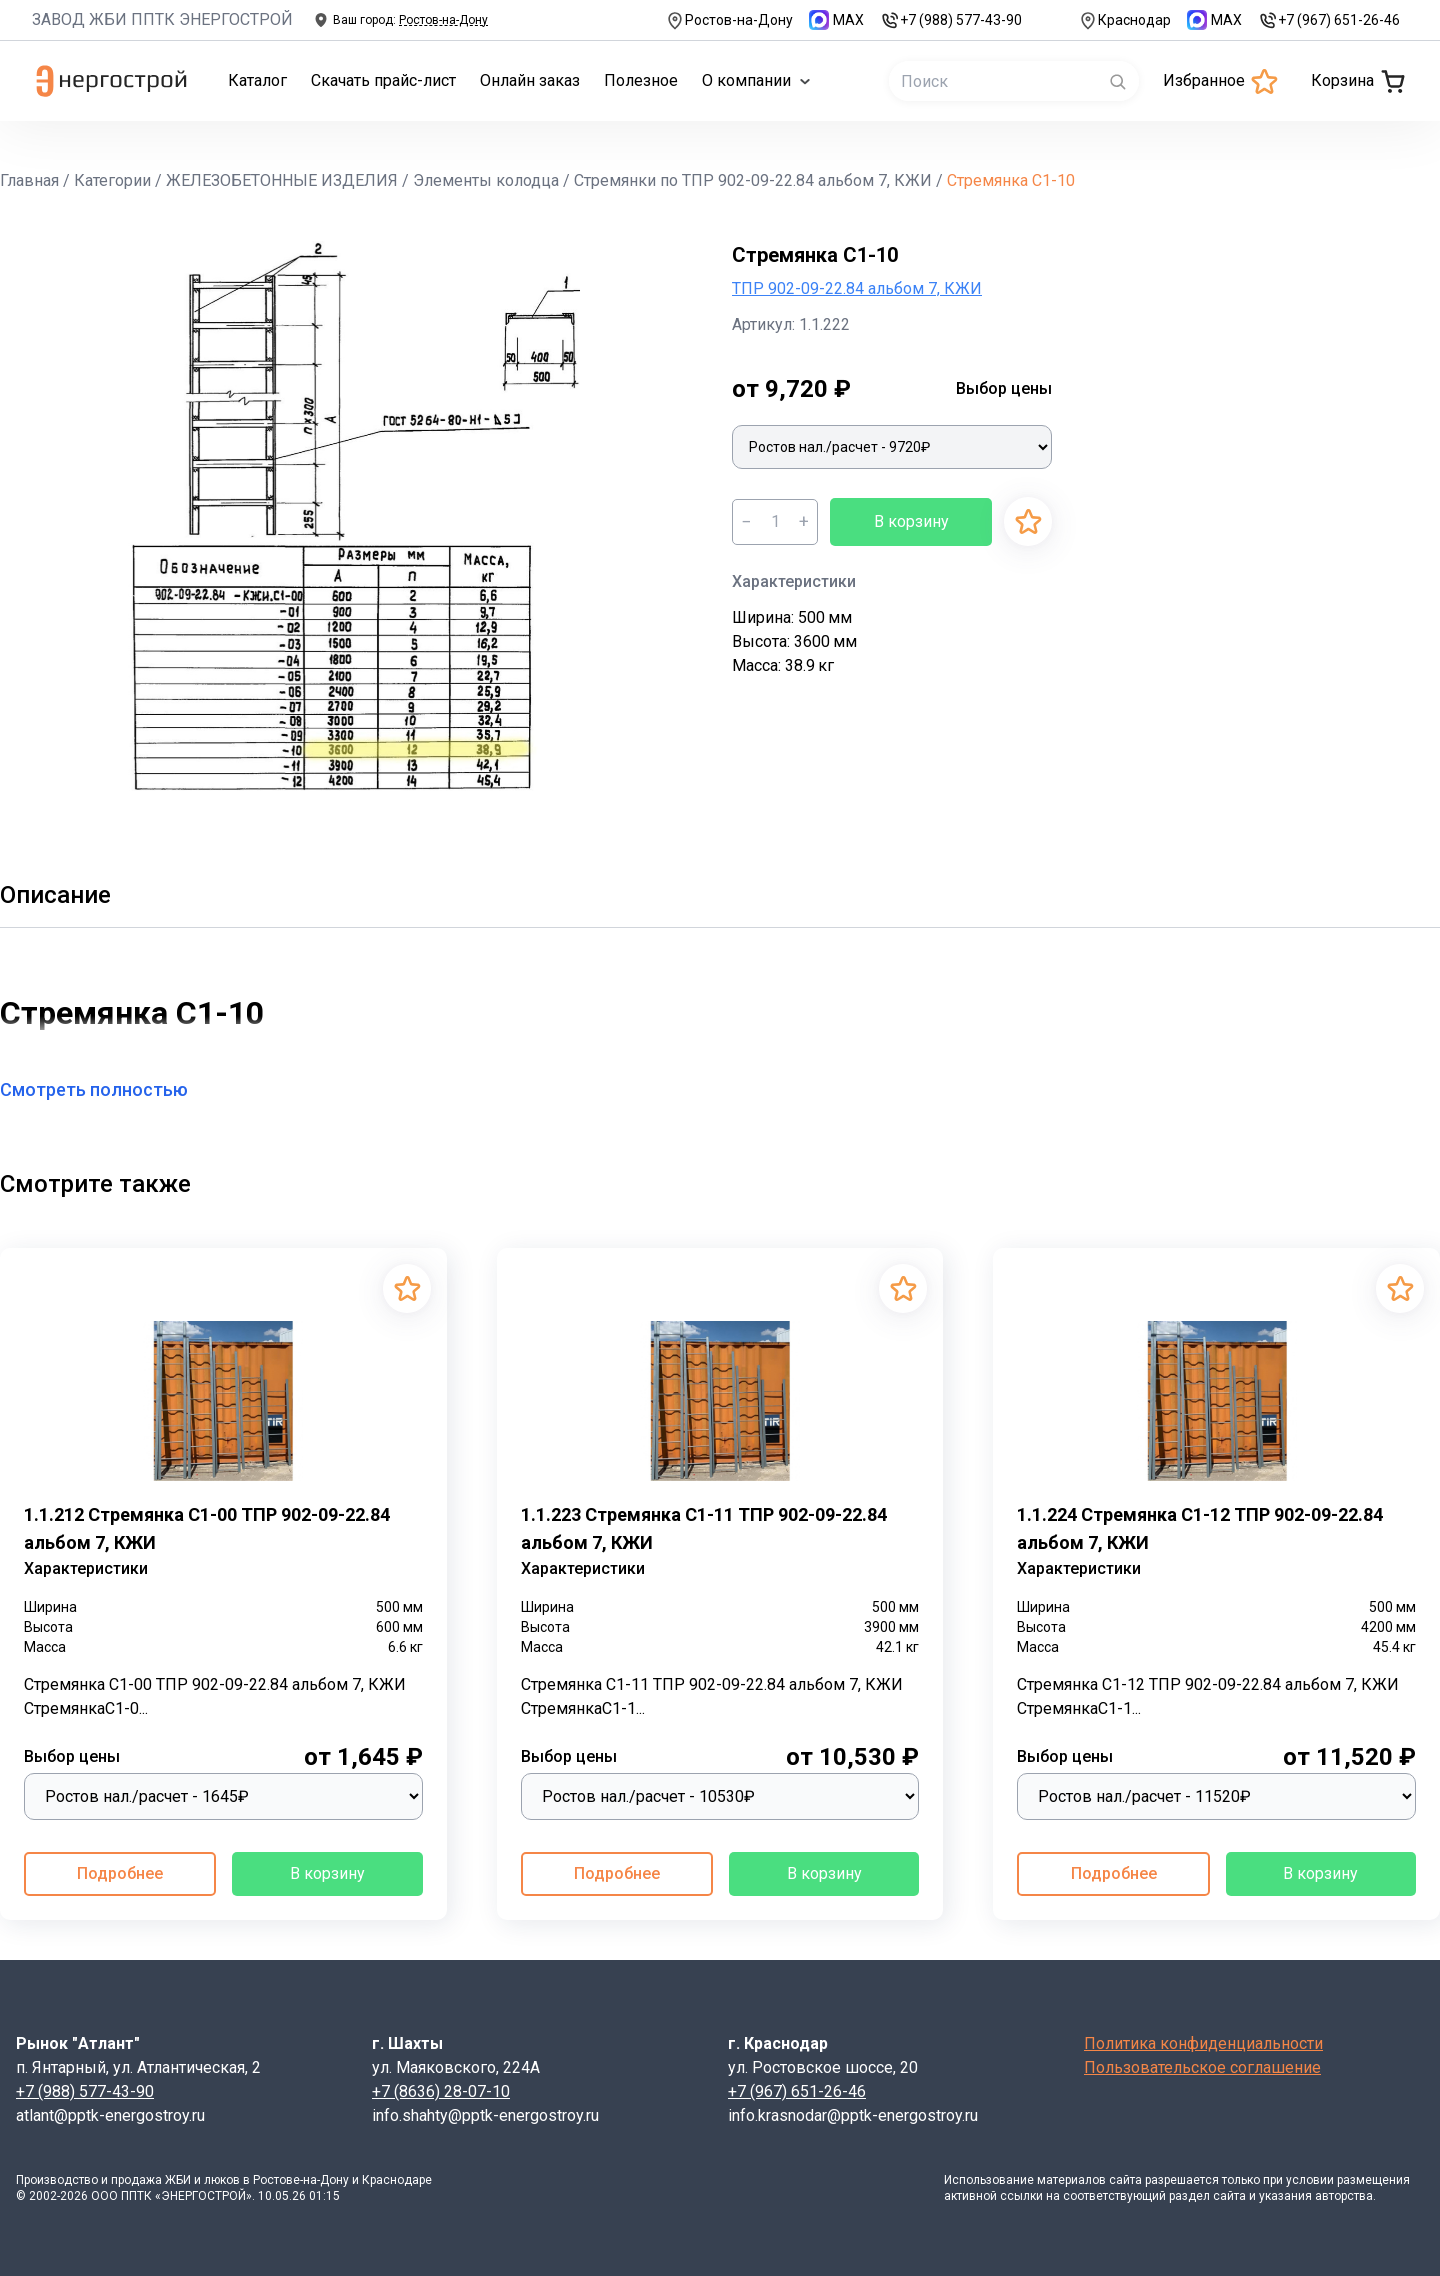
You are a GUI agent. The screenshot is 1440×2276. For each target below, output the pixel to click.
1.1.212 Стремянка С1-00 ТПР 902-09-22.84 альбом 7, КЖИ (207, 1528)
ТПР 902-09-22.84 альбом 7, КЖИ (857, 288)
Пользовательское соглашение (1202, 2067)
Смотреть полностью (106, 1089)
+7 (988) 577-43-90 (951, 20)
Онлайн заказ (530, 80)
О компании (756, 80)
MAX (836, 20)
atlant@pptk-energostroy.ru (110, 2115)
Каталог (257, 80)
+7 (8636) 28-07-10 (441, 2091)
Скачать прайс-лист (383, 80)
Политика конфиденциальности (1203, 2043)
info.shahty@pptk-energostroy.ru (485, 2115)
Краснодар (1124, 20)
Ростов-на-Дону (729, 20)
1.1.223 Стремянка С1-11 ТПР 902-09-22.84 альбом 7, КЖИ (704, 1528)
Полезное (641, 80)
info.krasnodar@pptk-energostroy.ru (853, 2115)
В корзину (911, 521)
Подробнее (120, 1873)
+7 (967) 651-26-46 (1329, 20)
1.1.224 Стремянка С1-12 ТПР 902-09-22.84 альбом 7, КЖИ (1200, 1528)
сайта (1125, 2180)
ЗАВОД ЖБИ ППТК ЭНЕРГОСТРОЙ (162, 19)
